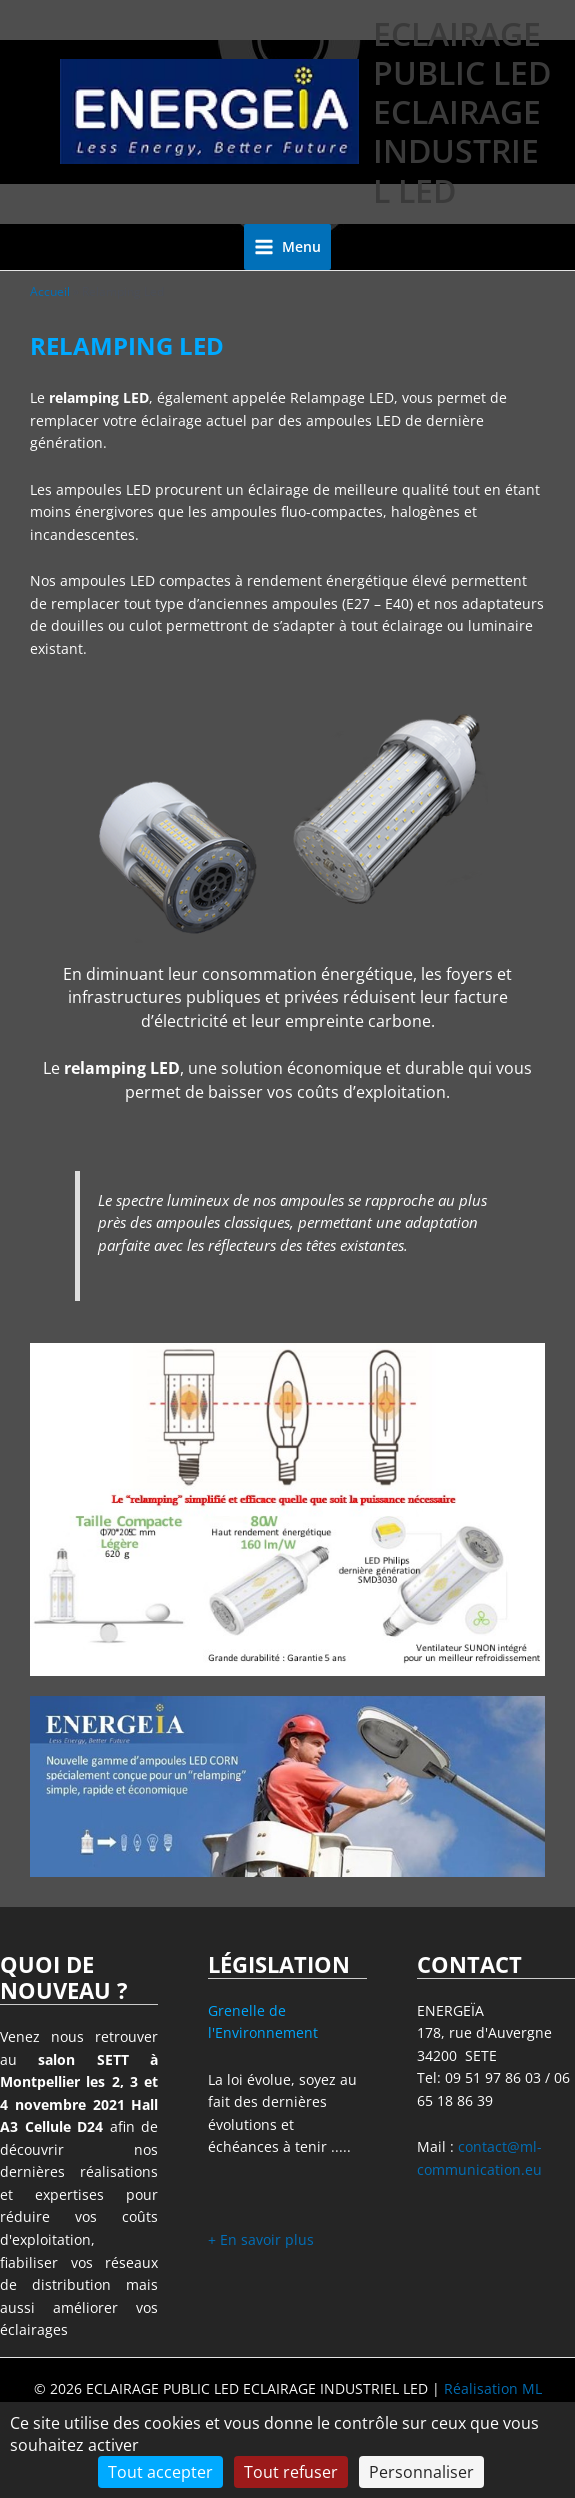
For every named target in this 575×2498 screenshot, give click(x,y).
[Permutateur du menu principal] (288, 247)
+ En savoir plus (261, 2239)
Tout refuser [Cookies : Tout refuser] (291, 2472)
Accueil (50, 291)
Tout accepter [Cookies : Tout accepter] (160, 2472)
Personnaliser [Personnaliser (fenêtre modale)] (421, 2472)
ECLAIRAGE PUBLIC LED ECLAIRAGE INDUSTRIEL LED (462, 112)
